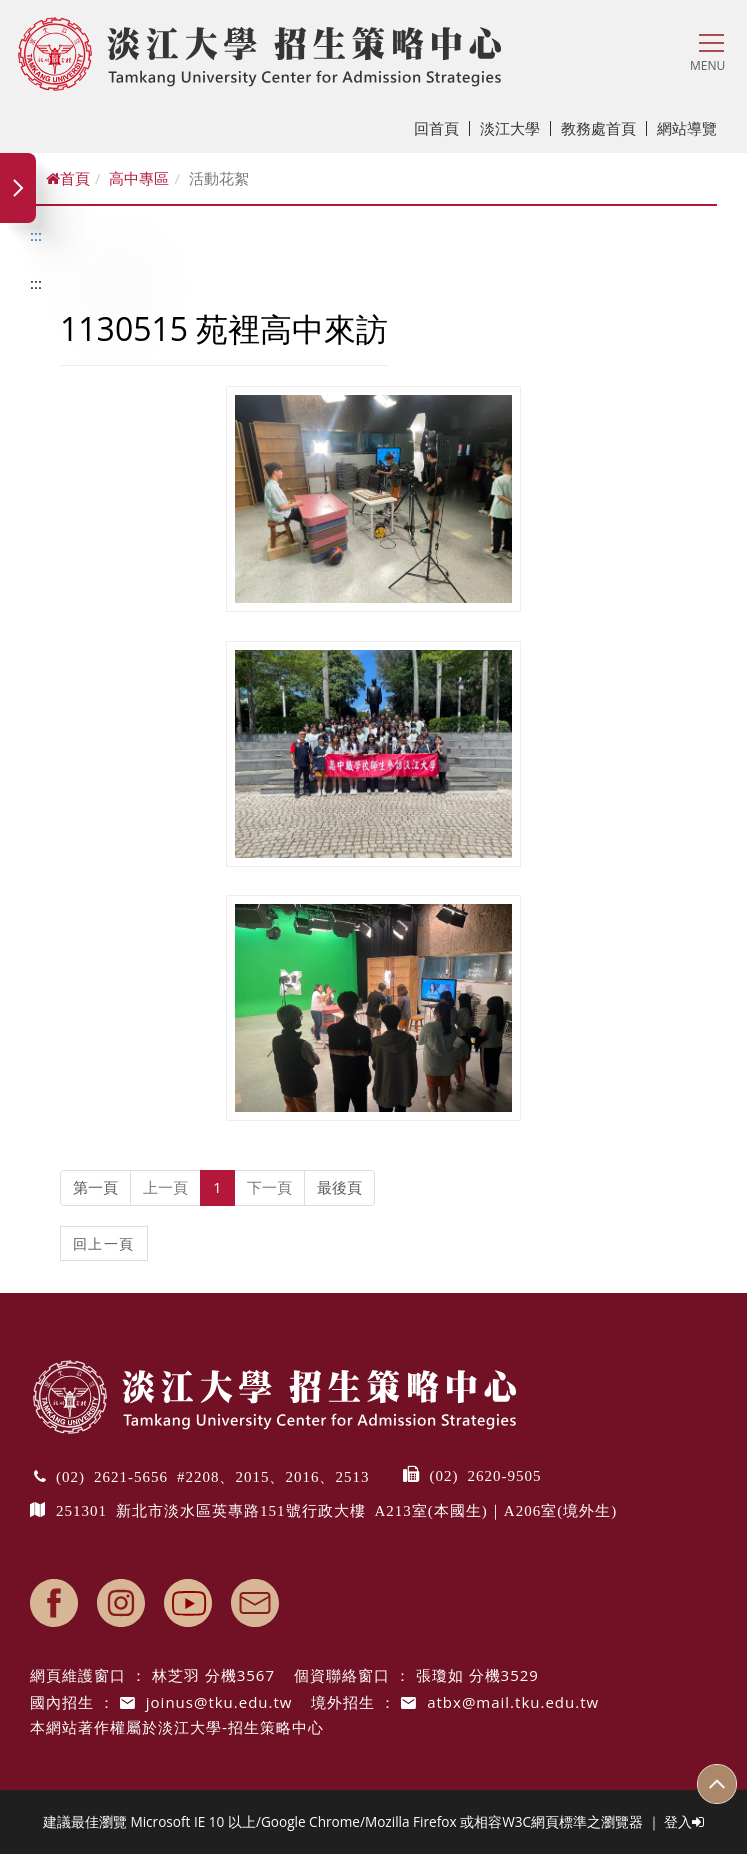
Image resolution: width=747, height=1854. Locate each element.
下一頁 (269, 1187)
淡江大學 (515, 128)
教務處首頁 (604, 128)
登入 (684, 1821)
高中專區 (139, 178)
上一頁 (165, 1187)
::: (36, 235)
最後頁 (339, 1187)
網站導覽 (687, 128)
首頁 (68, 178)
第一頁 (95, 1187)
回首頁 (442, 128)
